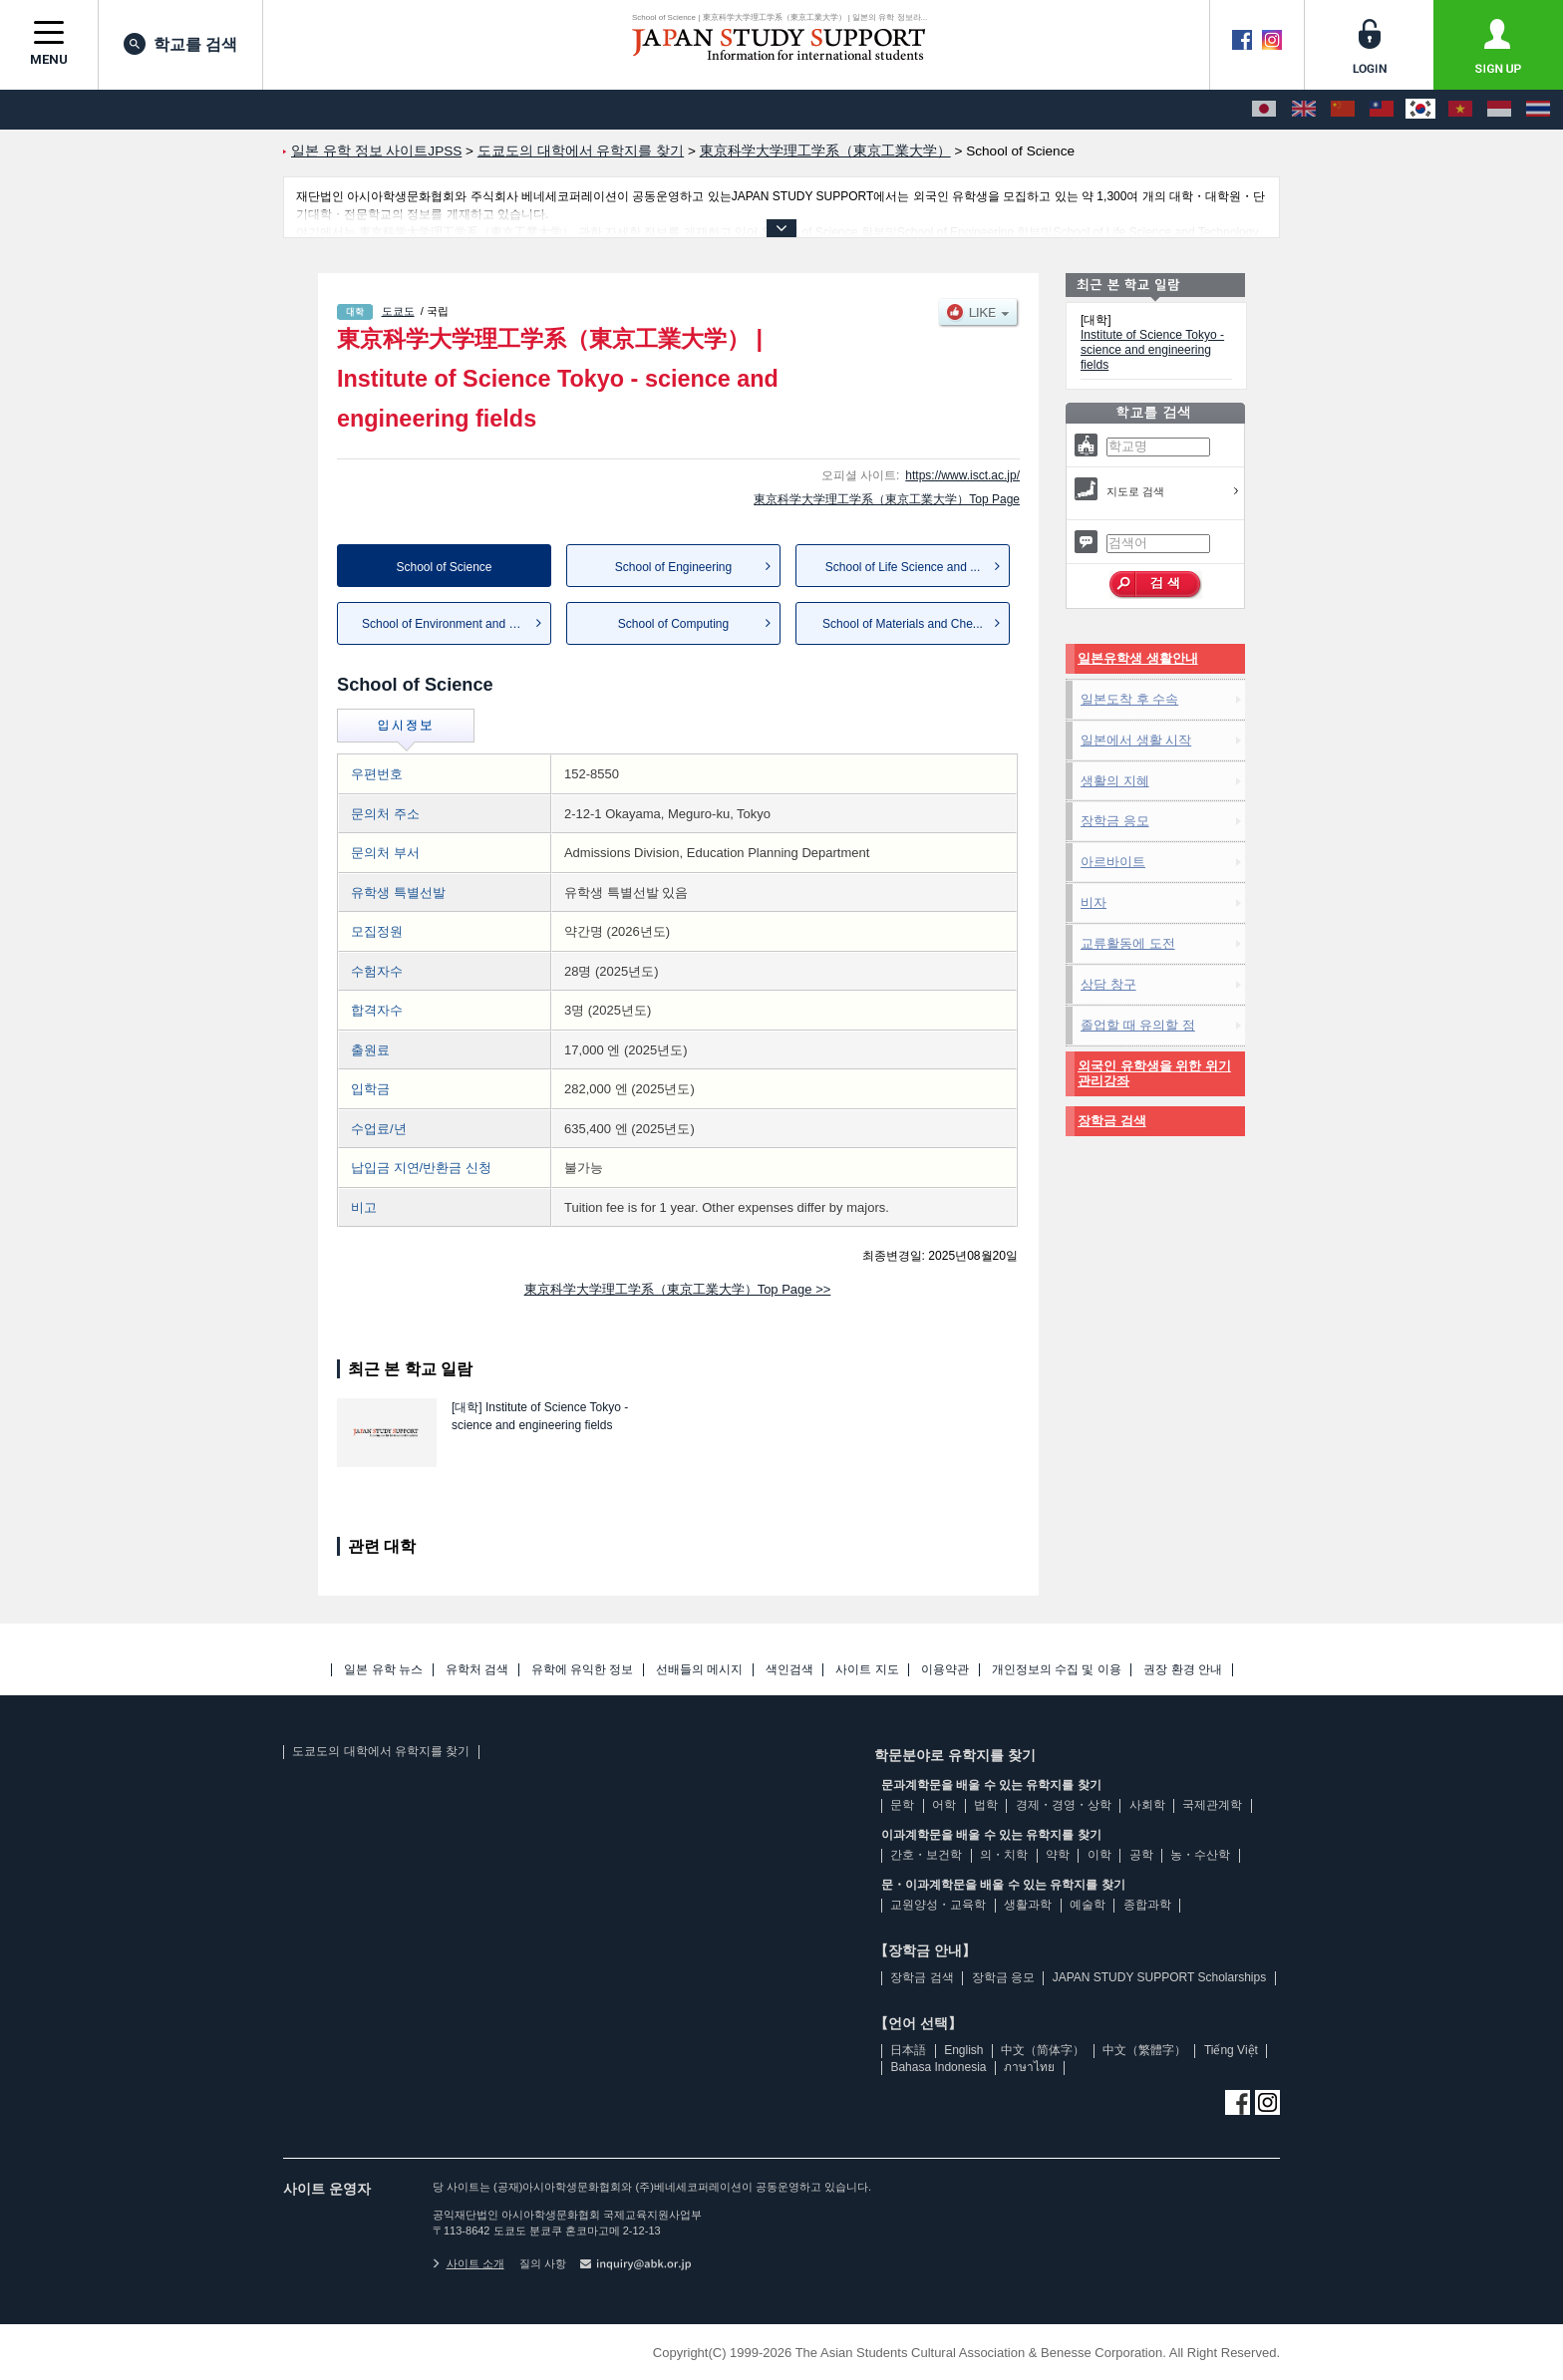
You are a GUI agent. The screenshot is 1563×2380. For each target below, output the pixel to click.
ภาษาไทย (1029, 2067)
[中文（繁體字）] (1382, 110)
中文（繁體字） (1144, 2050)
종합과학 (1147, 1905)
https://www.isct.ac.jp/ (962, 475)
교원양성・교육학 (938, 1905)
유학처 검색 (477, 1669)
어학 (944, 1805)
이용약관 (945, 1669)
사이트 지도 (866, 1669)
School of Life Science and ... (902, 567)
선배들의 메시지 (699, 1669)
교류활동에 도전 (1128, 943)
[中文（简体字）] (1343, 110)
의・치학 (1004, 1855)
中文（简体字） (1043, 2050)
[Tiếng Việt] (1460, 110)
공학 (1141, 1855)
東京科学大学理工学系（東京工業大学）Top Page (887, 499)
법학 (986, 1805)
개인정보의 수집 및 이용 (1056, 1669)
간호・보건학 (926, 1855)
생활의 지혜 (1115, 780)
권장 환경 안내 (1182, 1669)
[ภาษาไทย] (1538, 110)
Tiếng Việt (1231, 2050)
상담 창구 (1108, 984)
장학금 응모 (1115, 820)
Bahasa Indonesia (938, 2067)
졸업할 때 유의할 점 (1138, 1025)
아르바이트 (1113, 861)
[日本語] (1264, 110)
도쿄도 (398, 311)
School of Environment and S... (444, 624)
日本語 (908, 2050)
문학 (902, 1805)
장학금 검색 (1112, 1120)
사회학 (1147, 1805)
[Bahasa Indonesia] (1499, 110)
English (963, 2050)
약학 (1058, 1855)
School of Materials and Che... (902, 624)
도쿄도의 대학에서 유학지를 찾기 (380, 1751)
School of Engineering (673, 567)
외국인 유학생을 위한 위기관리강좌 (1154, 1073)
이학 (1099, 1855)
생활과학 (1028, 1905)
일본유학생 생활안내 (1138, 658)
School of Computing (673, 624)
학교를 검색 (180, 44)
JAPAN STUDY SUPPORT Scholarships (1160, 1977)
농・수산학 (1200, 1855)
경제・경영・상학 (1063, 1805)
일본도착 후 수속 (1129, 699)
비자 (1093, 902)
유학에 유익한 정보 (582, 1669)
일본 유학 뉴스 (383, 1669)
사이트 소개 (468, 2263)
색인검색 (789, 1669)
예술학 (1087, 1905)
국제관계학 (1212, 1805)
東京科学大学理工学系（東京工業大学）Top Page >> (677, 1289)
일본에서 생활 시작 (1136, 740)
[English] (1304, 110)
